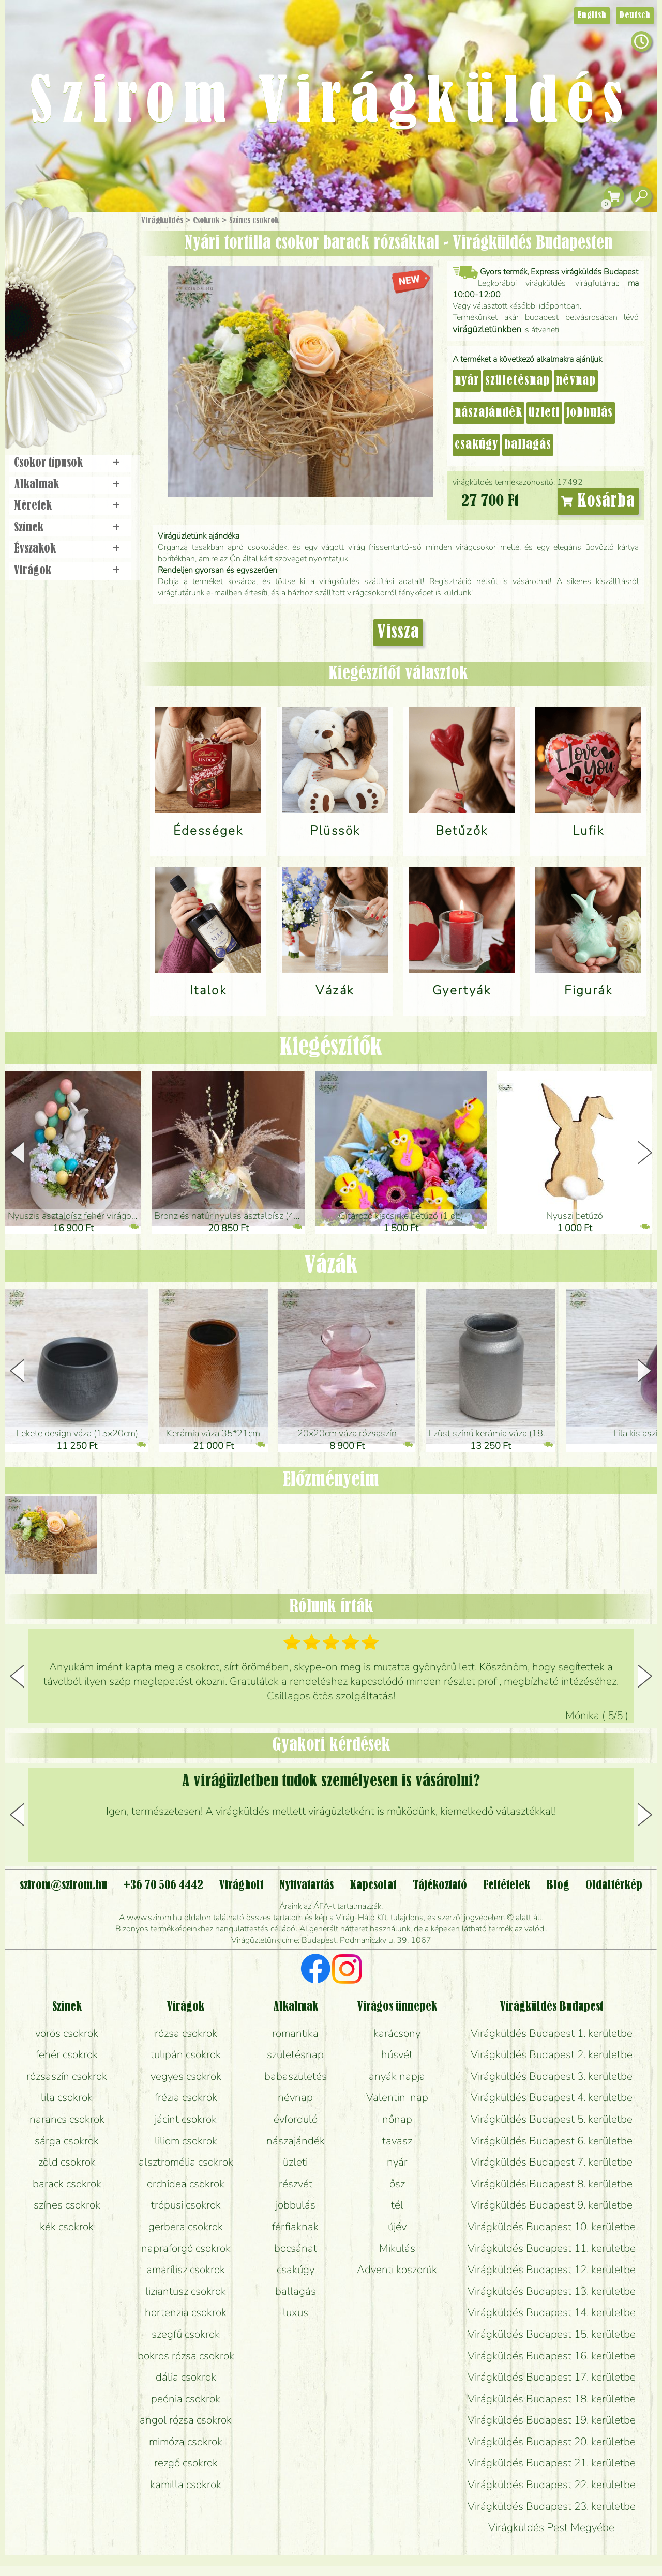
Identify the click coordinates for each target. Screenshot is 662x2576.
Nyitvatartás (306, 1885)
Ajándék (55, 247)
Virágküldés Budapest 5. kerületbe (552, 2119)
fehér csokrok (67, 2054)
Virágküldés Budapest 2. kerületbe (552, 2054)
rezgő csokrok (186, 2463)
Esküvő (95, 326)
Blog (557, 1885)
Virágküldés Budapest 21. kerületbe (552, 2463)
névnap (576, 381)
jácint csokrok (186, 2119)
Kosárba (598, 501)
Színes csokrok (254, 221)
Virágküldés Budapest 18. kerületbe (552, 2398)
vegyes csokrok (186, 2076)
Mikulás (397, 2248)
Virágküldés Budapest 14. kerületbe (552, 2312)
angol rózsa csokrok (186, 2420)
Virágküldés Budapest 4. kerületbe (552, 2097)
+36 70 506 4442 (163, 1885)
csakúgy (476, 445)
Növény (92, 296)
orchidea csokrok (185, 2183)
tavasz (397, 2141)
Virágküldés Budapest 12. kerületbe (552, 2269)
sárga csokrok (67, 2141)
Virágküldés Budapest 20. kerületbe (552, 2441)
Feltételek (506, 1885)
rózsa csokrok (186, 2033)
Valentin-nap (397, 2097)
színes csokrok (67, 2205)
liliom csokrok (186, 2141)
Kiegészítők (331, 1047)
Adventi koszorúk (397, 2269)
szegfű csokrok (186, 2334)
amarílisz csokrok (185, 2269)
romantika (295, 2033)
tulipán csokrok (186, 2054)
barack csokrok (67, 2183)
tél (397, 2205)
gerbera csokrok (185, 2226)
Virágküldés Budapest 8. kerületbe (552, 2183)
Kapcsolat (373, 1885)
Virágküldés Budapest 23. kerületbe (552, 2506)
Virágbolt (67, 384)
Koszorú (84, 355)
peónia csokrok (185, 2398)
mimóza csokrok (185, 2441)
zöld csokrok (67, 2162)
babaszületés (295, 2076)
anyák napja (397, 2076)
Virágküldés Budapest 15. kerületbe (552, 2334)
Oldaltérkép (613, 1885)
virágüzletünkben (487, 329)
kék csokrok (67, 2226)
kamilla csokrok (185, 2484)
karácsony (396, 2033)
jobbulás (589, 413)
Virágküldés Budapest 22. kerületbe (552, 2484)
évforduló (296, 2119)
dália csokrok (186, 2377)
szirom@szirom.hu (63, 1885)
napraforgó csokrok (186, 2248)
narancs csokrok (66, 2119)
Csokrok (206, 221)
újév (397, 2226)
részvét (295, 2183)
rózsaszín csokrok (66, 2076)
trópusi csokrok (186, 2205)
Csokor (79, 271)
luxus (295, 2312)
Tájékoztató (440, 1885)
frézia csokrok (186, 2097)
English (592, 15)
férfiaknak (295, 2226)
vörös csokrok (66, 2033)
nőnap (397, 2119)
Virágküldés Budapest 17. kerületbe (552, 2377)
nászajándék (488, 413)
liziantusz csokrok (185, 2291)
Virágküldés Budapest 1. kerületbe (552, 2033)
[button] (645, 1152)
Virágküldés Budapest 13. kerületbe (552, 2291)
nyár (467, 381)
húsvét (397, 2054)
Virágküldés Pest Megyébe (551, 2527)
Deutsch (635, 15)
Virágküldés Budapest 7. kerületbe (552, 2162)
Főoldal (35, 238)
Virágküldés (162, 221)
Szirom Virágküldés (330, 103)
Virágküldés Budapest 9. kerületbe (552, 2205)
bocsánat (295, 2248)
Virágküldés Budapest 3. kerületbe (552, 2076)
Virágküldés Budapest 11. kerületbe (552, 2248)
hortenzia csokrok (186, 2312)
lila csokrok (67, 2097)
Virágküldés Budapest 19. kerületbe (552, 2420)
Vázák (331, 1265)
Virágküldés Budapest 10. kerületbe (552, 2226)
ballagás (527, 445)
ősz (397, 2183)
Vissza (398, 632)
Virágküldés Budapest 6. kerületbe (552, 2141)
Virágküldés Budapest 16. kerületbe (552, 2356)
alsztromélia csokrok (186, 2162)
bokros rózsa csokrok (186, 2356)
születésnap (517, 381)
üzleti (544, 413)
